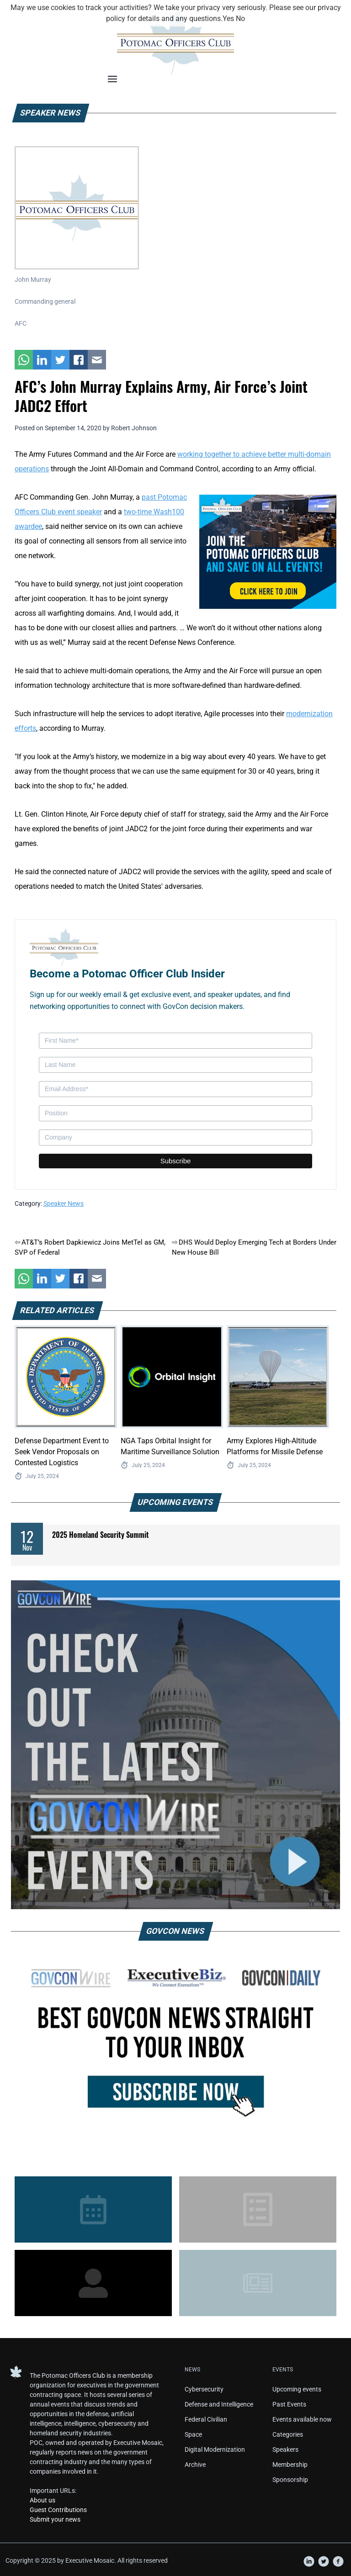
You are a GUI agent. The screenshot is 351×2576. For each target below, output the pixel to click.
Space (193, 2434)
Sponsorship (290, 2479)
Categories (287, 2434)
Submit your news (55, 2519)
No (240, 18)
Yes (228, 18)
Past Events (289, 2404)
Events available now (302, 2419)
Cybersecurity (204, 2389)
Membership (290, 2464)
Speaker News (63, 1203)
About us (42, 2500)
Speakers (285, 2449)
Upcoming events (296, 2389)
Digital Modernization (215, 2449)
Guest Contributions (58, 2509)
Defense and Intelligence (219, 2404)
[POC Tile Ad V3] (267, 551)
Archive (195, 2464)
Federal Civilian (206, 2419)
